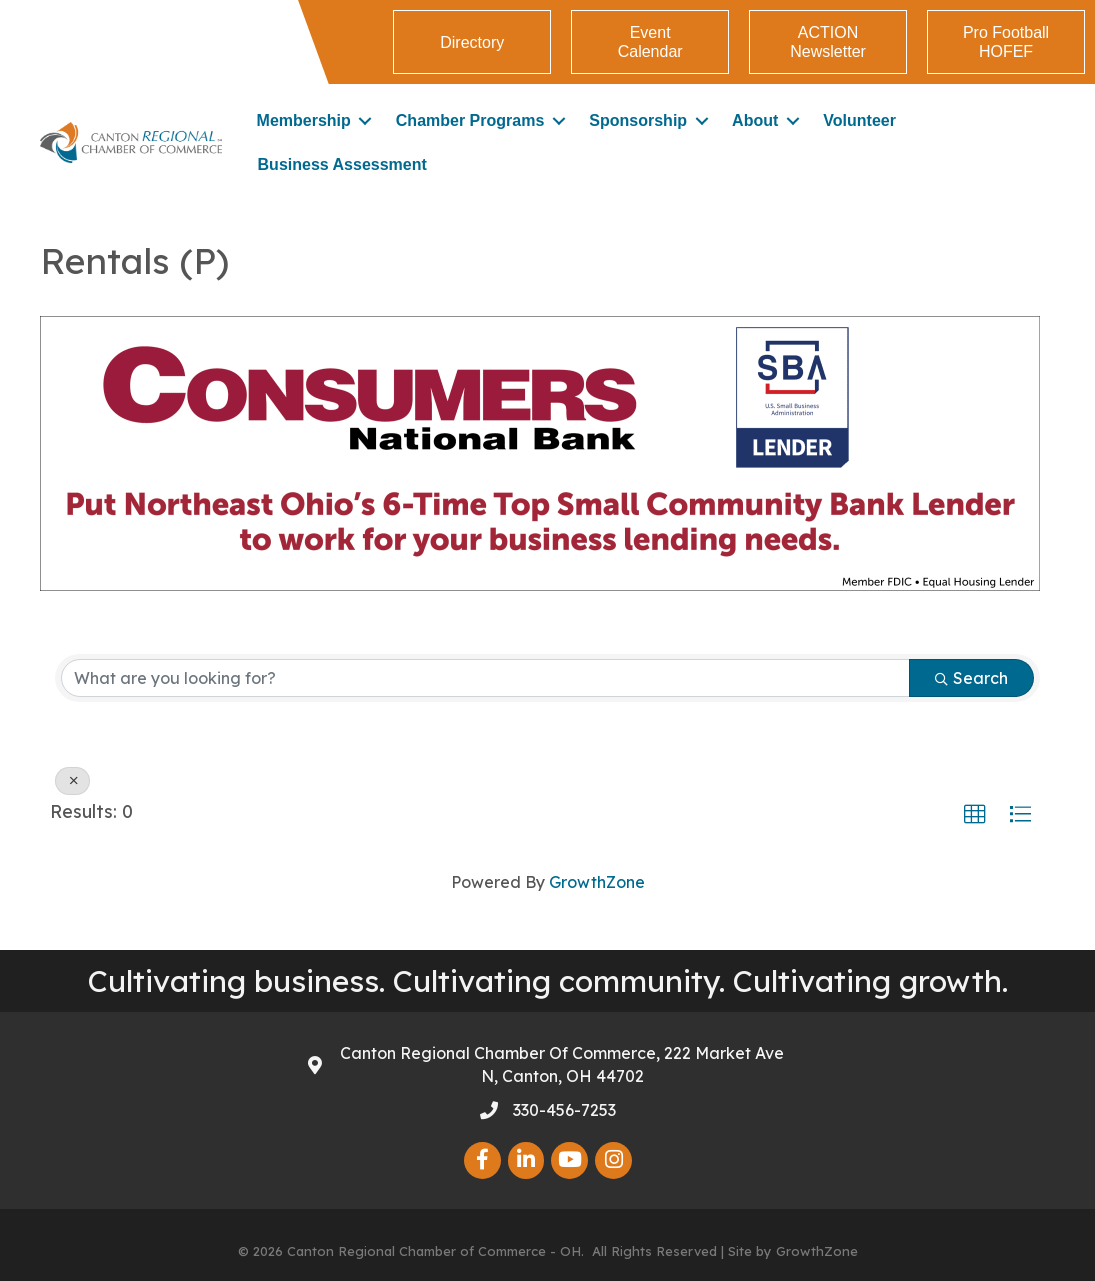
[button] (975, 815)
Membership (304, 120)
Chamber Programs (470, 120)
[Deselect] (72, 781)
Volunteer (859, 120)
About (755, 120)
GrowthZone (597, 882)
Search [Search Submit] (971, 678)
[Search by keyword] (485, 678)
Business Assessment (342, 164)
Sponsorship (638, 120)
